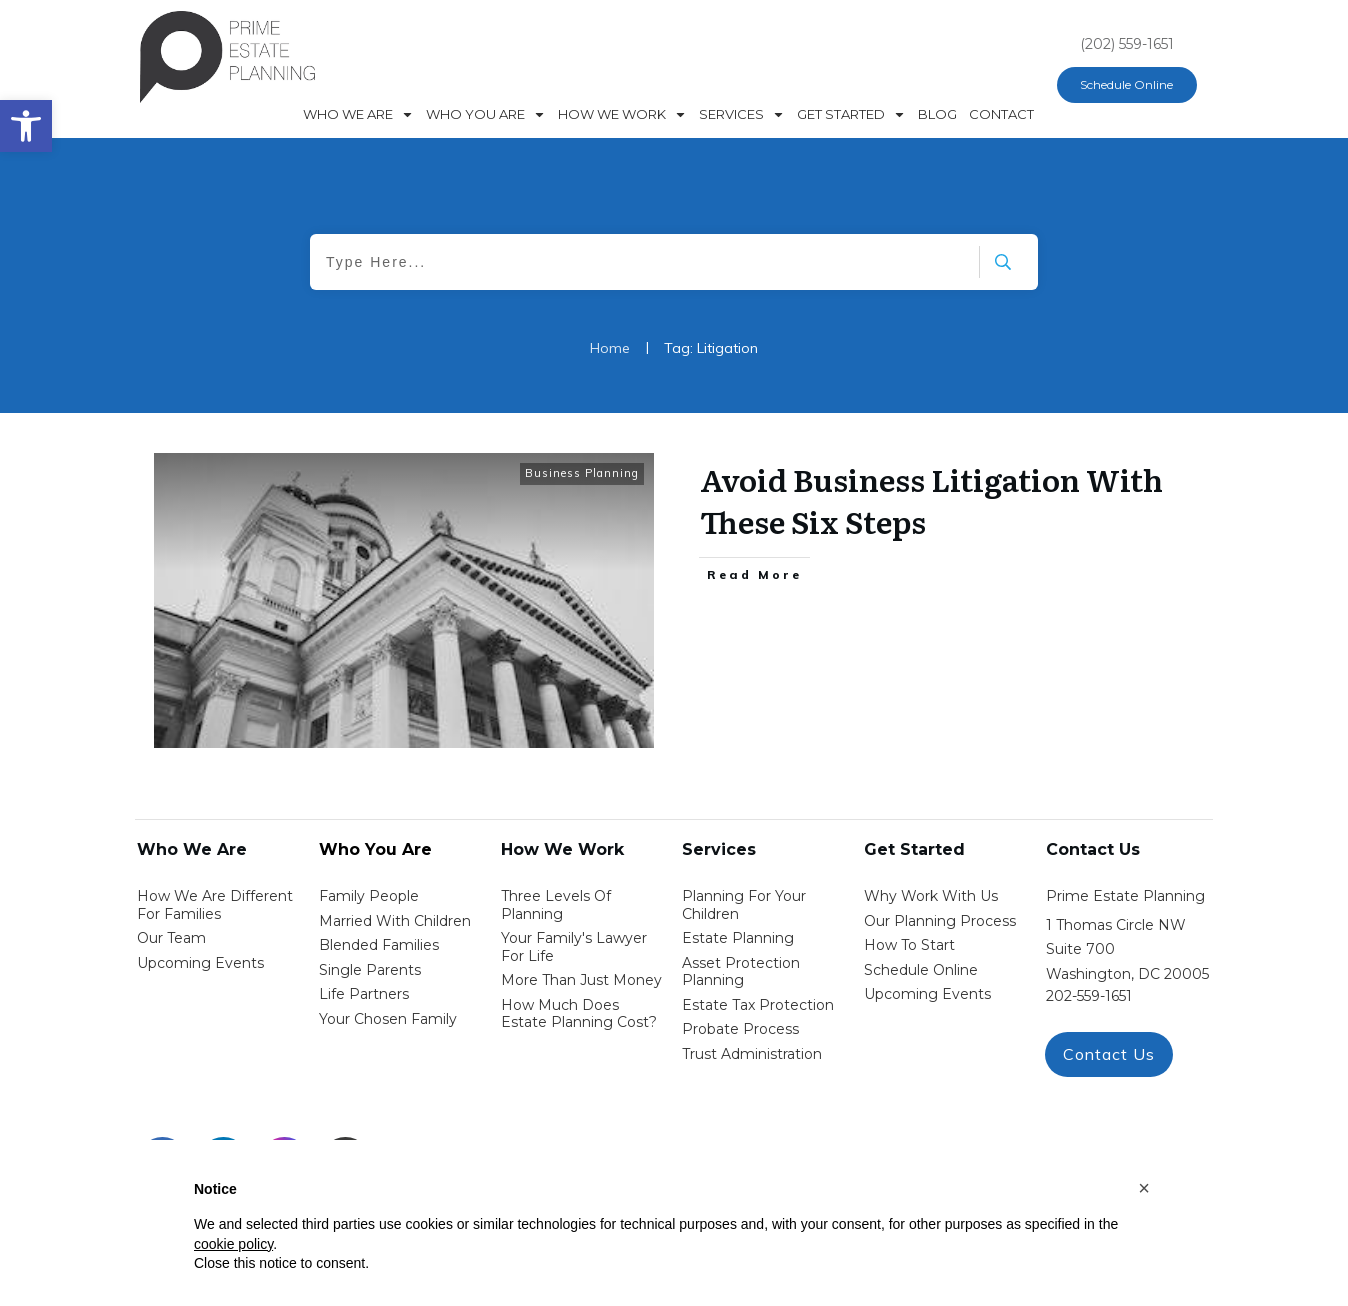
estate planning (738, 938)
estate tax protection (758, 1005)
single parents (370, 970)
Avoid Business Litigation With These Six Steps (931, 500)
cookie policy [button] (233, 1244)
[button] (1144, 1188)
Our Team (171, 938)
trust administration (752, 1054)
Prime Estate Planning (1125, 896)
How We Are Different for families (215, 905)
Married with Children (395, 921)
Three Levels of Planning (556, 905)
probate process (740, 1029)
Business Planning (582, 473)
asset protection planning (741, 972)
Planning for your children (744, 905)
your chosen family (388, 1019)
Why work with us (931, 896)
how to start (909, 945)
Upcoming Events (200, 963)
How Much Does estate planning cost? (579, 1014)
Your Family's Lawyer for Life (574, 947)
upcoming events (927, 994)
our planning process (940, 921)
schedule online (921, 970)
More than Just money (581, 980)
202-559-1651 (1089, 996)
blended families (379, 945)
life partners (364, 994)
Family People (369, 896)
